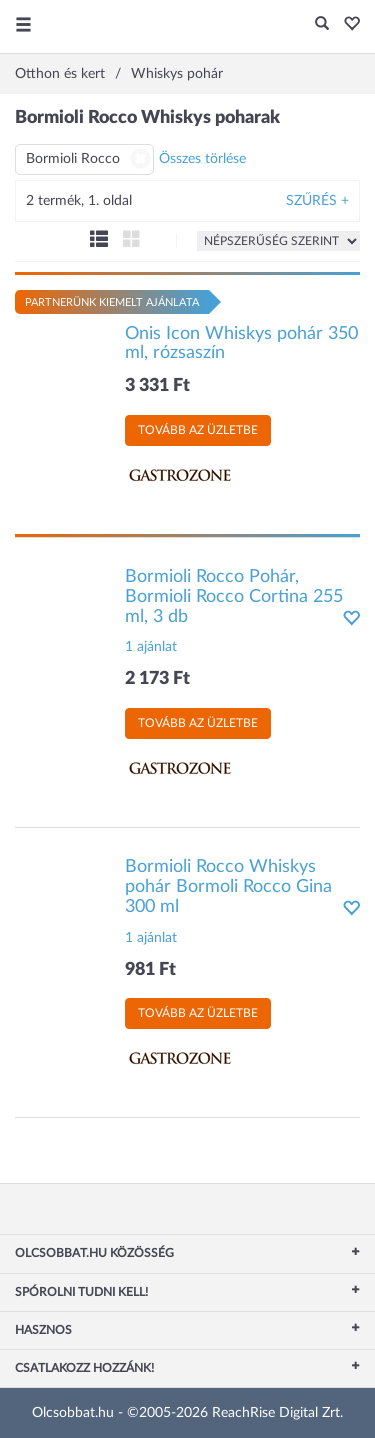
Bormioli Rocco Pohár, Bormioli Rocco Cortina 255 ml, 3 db (234, 597)
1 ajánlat (151, 647)
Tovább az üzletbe (198, 430)
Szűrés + (317, 201)
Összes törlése (202, 159)
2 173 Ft (157, 679)
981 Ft (150, 970)
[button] (346, 25)
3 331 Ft (157, 386)
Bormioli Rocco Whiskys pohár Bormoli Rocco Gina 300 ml (228, 887)
